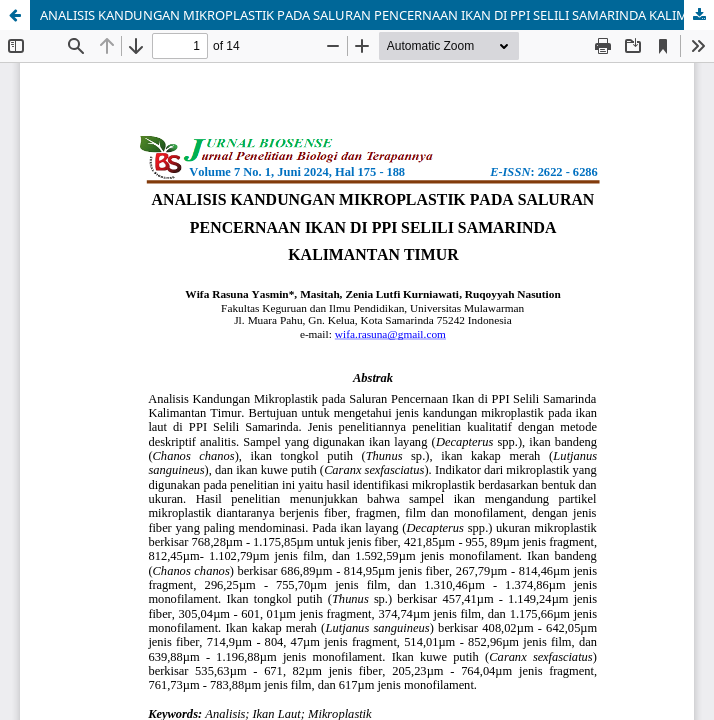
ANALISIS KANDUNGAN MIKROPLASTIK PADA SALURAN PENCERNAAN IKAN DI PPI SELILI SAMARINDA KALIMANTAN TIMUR (377, 15)
